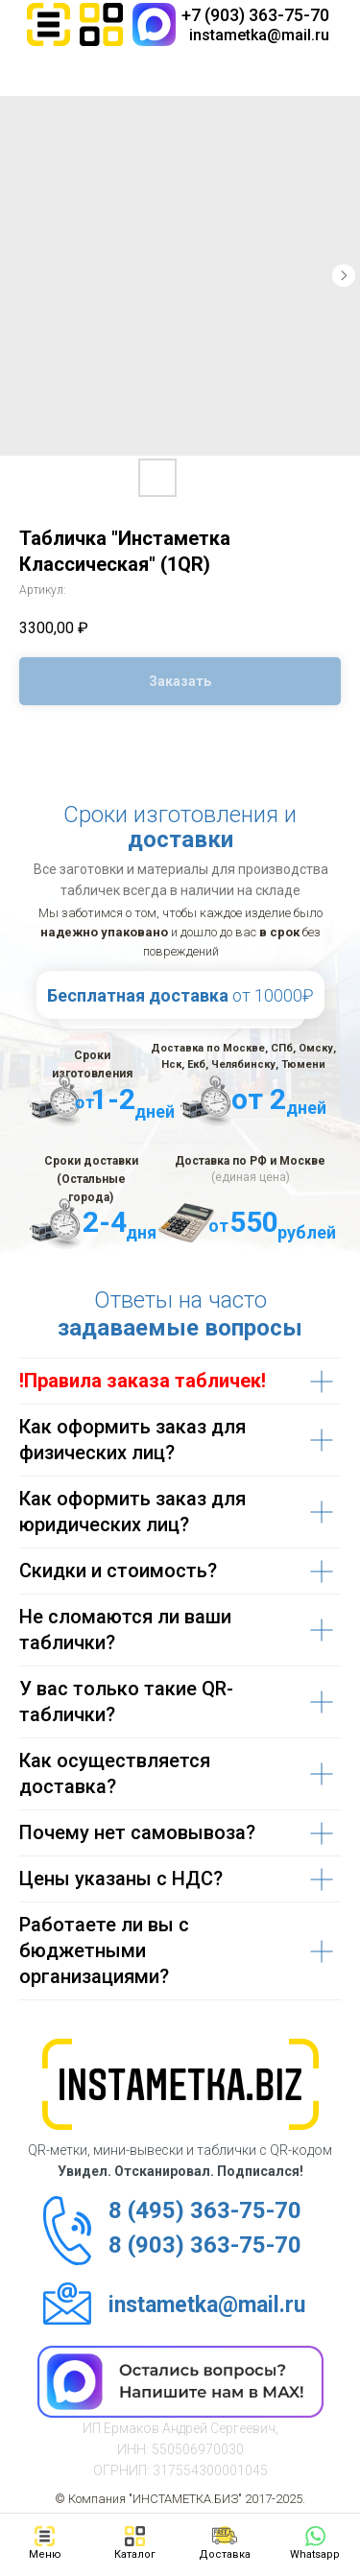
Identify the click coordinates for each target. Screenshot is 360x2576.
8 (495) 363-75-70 (204, 2210)
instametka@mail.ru (259, 35)
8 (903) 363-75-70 (204, 2245)
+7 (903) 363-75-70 (255, 15)
